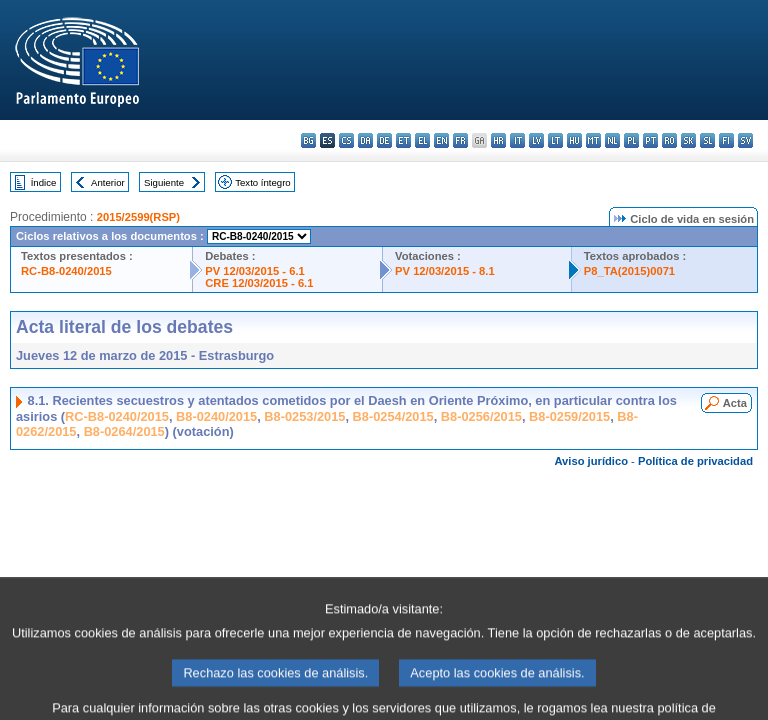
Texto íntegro (262, 182)
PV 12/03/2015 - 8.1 (445, 271)
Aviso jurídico (591, 461)
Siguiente (164, 182)
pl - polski (631, 140)
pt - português (650, 140)
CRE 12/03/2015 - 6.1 (259, 283)
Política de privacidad (695, 461)
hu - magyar (574, 140)
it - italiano (517, 140)
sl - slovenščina (707, 140)
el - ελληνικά (422, 140)
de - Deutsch (384, 140)
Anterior (108, 182)
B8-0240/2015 (216, 416)
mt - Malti (593, 140)
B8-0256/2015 (481, 416)
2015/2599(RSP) (138, 217)
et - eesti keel (403, 140)
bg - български (308, 140)
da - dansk (365, 140)
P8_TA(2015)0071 (629, 271)
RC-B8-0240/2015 (66, 271)
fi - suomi (726, 140)
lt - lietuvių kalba (555, 140)
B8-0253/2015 (304, 416)
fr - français (460, 140)
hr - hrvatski (498, 140)
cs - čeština (346, 140)
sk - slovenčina (688, 140)
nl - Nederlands (612, 140)
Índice (44, 182)
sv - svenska (745, 140)
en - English (441, 140)
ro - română (669, 140)
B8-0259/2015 (569, 416)
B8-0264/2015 (124, 431)
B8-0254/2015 (393, 416)
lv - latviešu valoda (536, 140)
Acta (735, 403)
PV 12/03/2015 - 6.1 (255, 271)
